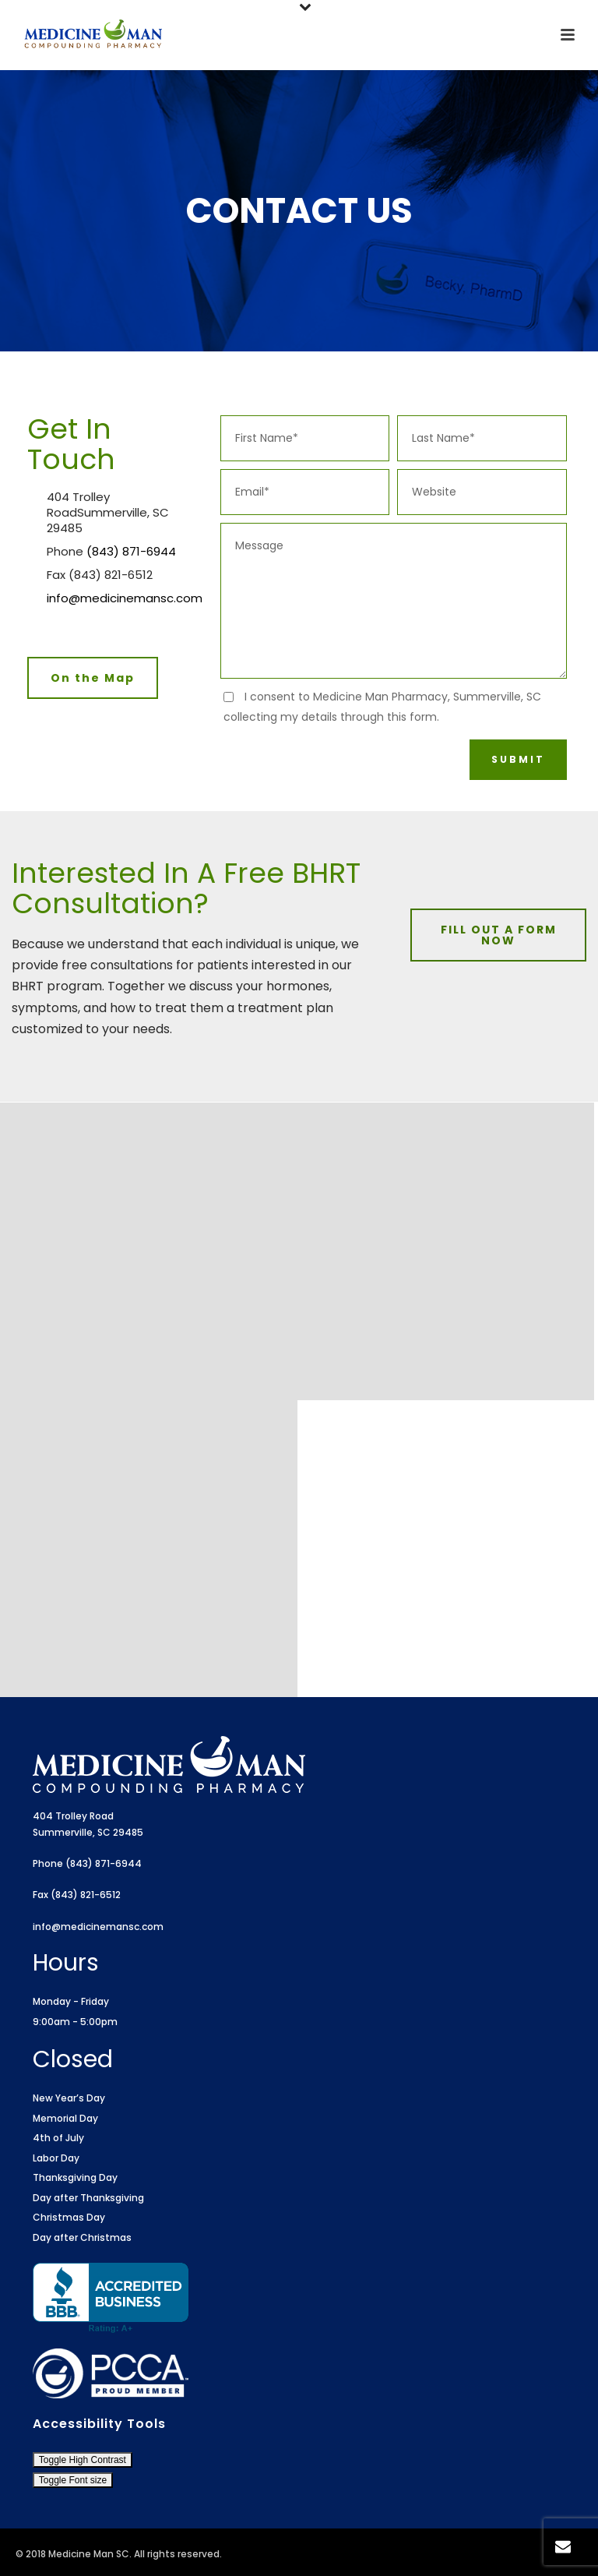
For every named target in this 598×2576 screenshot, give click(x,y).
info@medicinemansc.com (124, 598)
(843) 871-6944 (131, 552)
